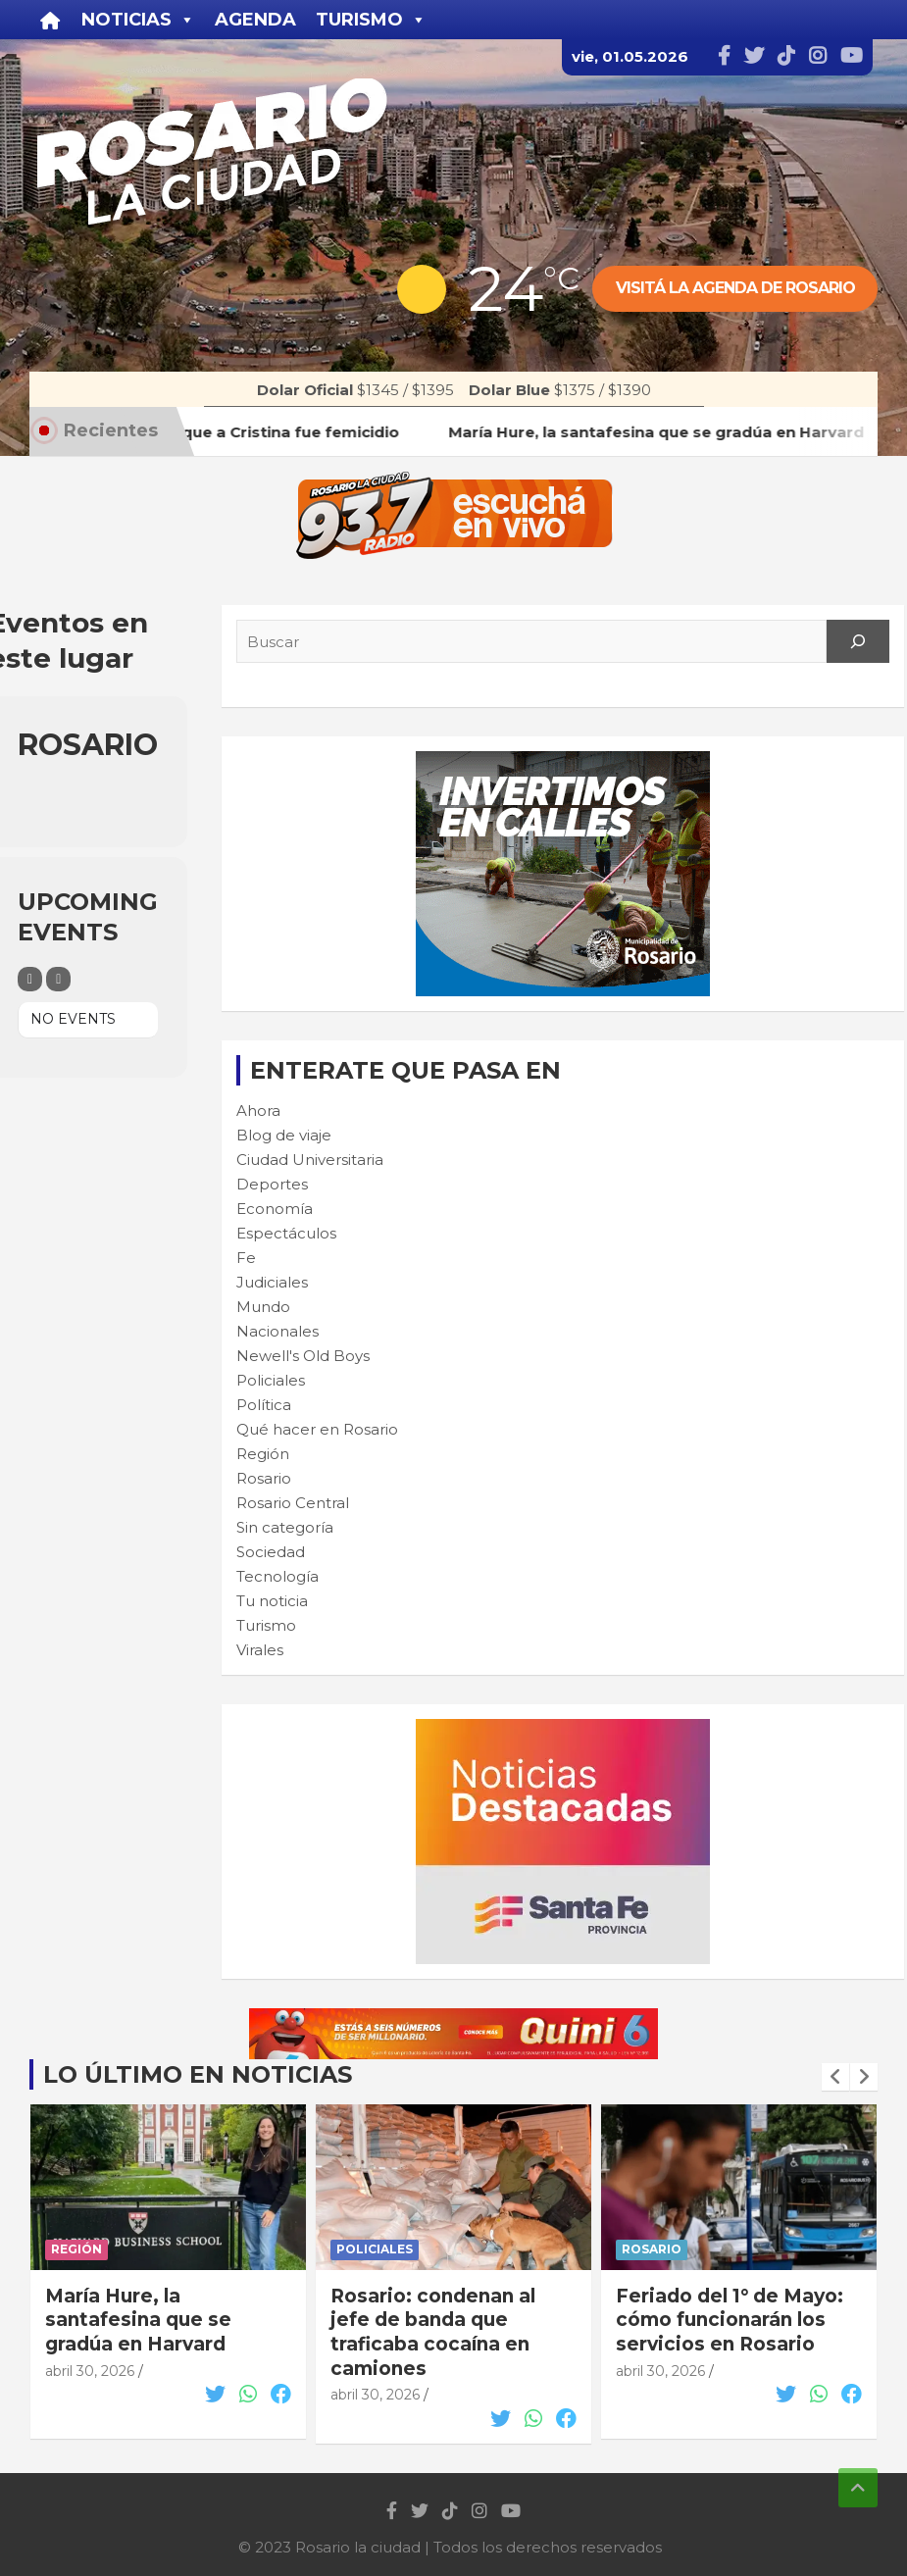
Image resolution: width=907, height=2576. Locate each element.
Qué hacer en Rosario (317, 1429)
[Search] (858, 641)
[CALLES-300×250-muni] (563, 761)
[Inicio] (50, 19)
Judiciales (272, 1282)
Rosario (263, 1478)
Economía (274, 1208)
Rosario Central (292, 1502)
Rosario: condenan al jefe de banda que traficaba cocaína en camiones (432, 2332)
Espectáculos (286, 1233)
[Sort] (58, 979)
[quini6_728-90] (454, 2018)
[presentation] (835, 2077)
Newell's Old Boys (303, 1355)
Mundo (263, 1306)
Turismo (266, 1625)
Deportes (272, 1184)
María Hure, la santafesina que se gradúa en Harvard (138, 2320)
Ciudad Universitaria (309, 1159)
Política (263, 1404)
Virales (259, 1650)
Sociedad (270, 1551)
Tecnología (277, 1576)
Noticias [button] (138, 19)
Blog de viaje (283, 1135)
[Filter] (30, 979)
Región (262, 1453)
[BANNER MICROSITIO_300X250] (563, 1729)
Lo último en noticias (197, 2074)
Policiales (270, 1380)
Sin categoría (284, 1527)
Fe (246, 1257)
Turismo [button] (371, 19)
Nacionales (277, 1331)
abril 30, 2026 (89, 2371)
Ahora (258, 1110)
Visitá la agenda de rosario (735, 287)
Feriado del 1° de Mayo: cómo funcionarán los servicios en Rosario (729, 2320)
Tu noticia (272, 1600)
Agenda (255, 19)
